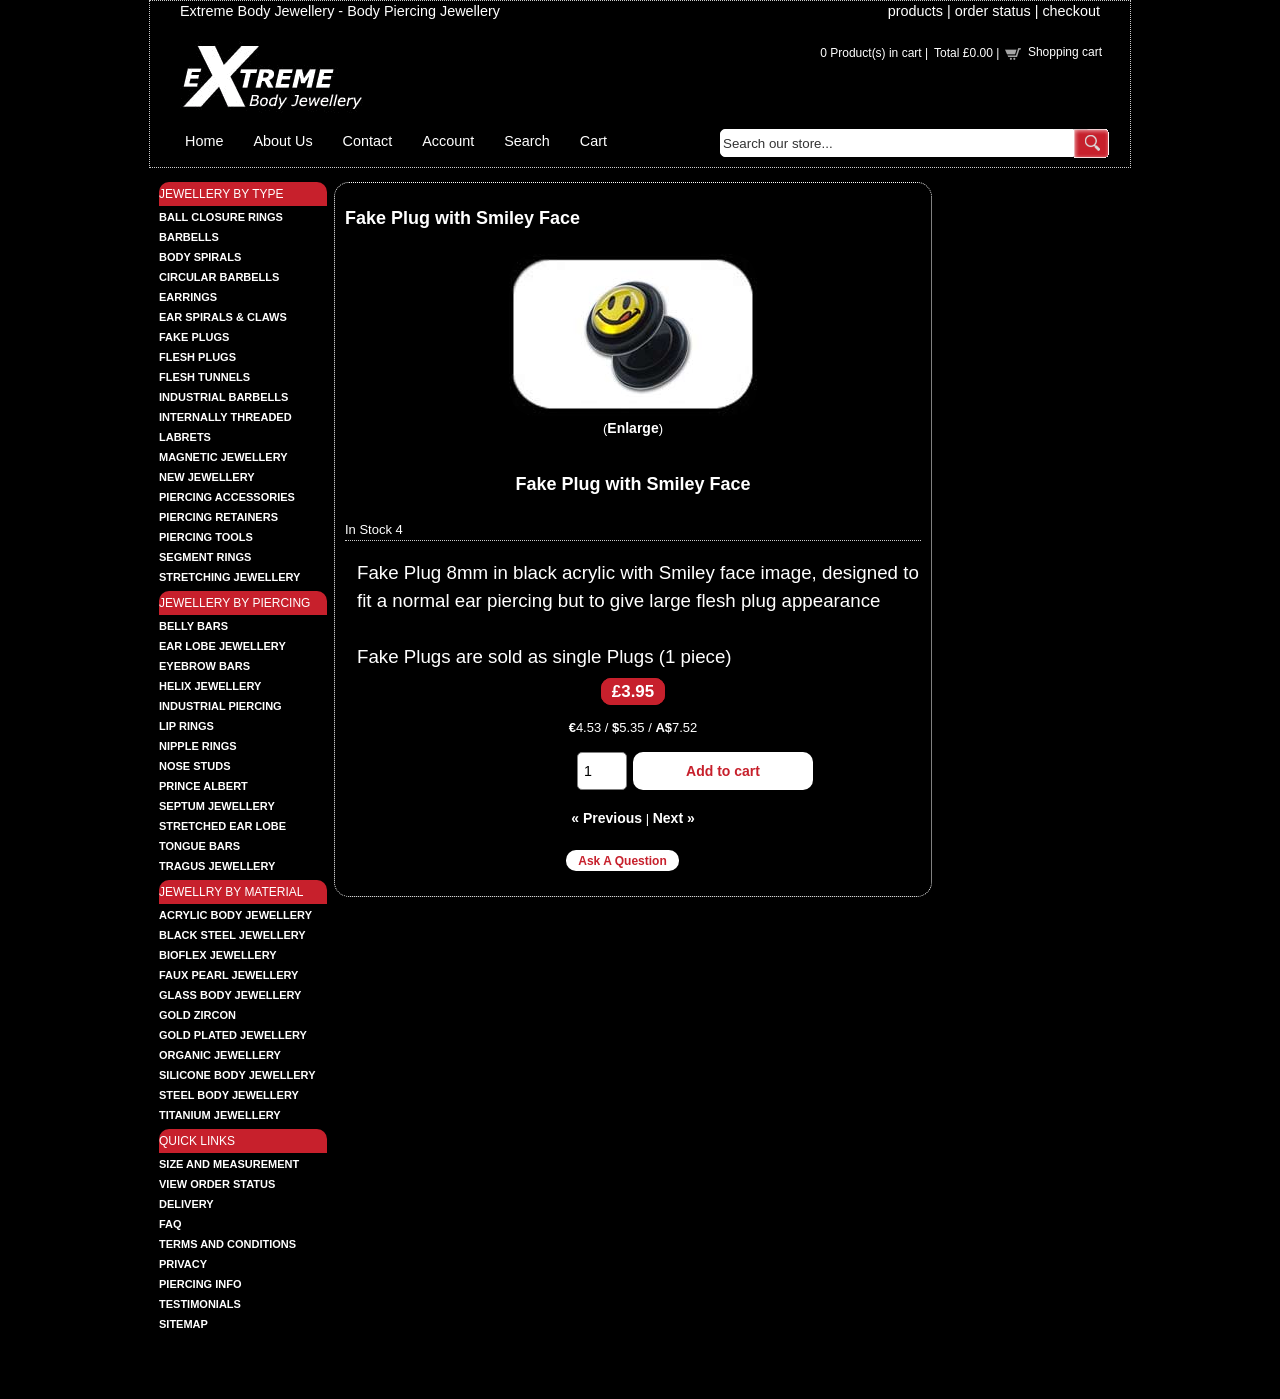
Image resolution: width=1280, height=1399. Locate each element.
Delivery (186, 1204)
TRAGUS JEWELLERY (217, 866)
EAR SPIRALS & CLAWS (223, 317)
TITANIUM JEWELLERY (220, 1115)
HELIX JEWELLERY (210, 686)
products (915, 11)
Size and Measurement (229, 1164)
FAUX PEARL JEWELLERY (228, 975)
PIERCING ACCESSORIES (227, 497)
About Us (282, 141)
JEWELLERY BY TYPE (221, 194)
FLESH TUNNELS (204, 377)
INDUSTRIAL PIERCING (220, 706)
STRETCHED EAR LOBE (222, 826)
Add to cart (723, 771)
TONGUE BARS (199, 846)
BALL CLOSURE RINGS (221, 217)
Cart (593, 141)
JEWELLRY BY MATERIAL (231, 892)
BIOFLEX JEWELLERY (218, 955)
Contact (368, 141)
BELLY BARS (193, 626)
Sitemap (183, 1324)
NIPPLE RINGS (198, 746)
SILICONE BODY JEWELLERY (237, 1075)
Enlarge (632, 428)
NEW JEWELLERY (207, 477)
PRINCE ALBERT (203, 786)
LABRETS (185, 437)
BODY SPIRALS (200, 257)
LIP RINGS (186, 726)
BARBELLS (189, 237)
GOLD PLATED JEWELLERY (233, 1035)
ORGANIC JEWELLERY (220, 1055)
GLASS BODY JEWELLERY (230, 995)
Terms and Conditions (227, 1244)
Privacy (183, 1264)
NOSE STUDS (195, 766)
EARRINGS (188, 297)
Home (204, 141)
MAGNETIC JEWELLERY (223, 457)
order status (993, 11)
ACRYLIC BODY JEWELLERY (235, 915)
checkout (1071, 11)
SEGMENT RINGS (205, 557)
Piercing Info (200, 1284)
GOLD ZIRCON (197, 1015)
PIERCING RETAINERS (218, 517)
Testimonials (200, 1304)
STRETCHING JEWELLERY (229, 577)
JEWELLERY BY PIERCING (234, 603)
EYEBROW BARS (204, 666)
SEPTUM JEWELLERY (217, 806)
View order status (217, 1184)
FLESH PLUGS (197, 357)
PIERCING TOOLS (206, 537)
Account (448, 141)
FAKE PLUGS (194, 337)
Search (527, 141)
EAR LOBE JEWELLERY (222, 646)
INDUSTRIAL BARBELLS (223, 397)
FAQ (170, 1224)
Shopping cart (1065, 52)
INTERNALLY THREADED (225, 417)
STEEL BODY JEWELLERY (229, 1095)
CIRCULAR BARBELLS (219, 277)
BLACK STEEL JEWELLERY (232, 935)
